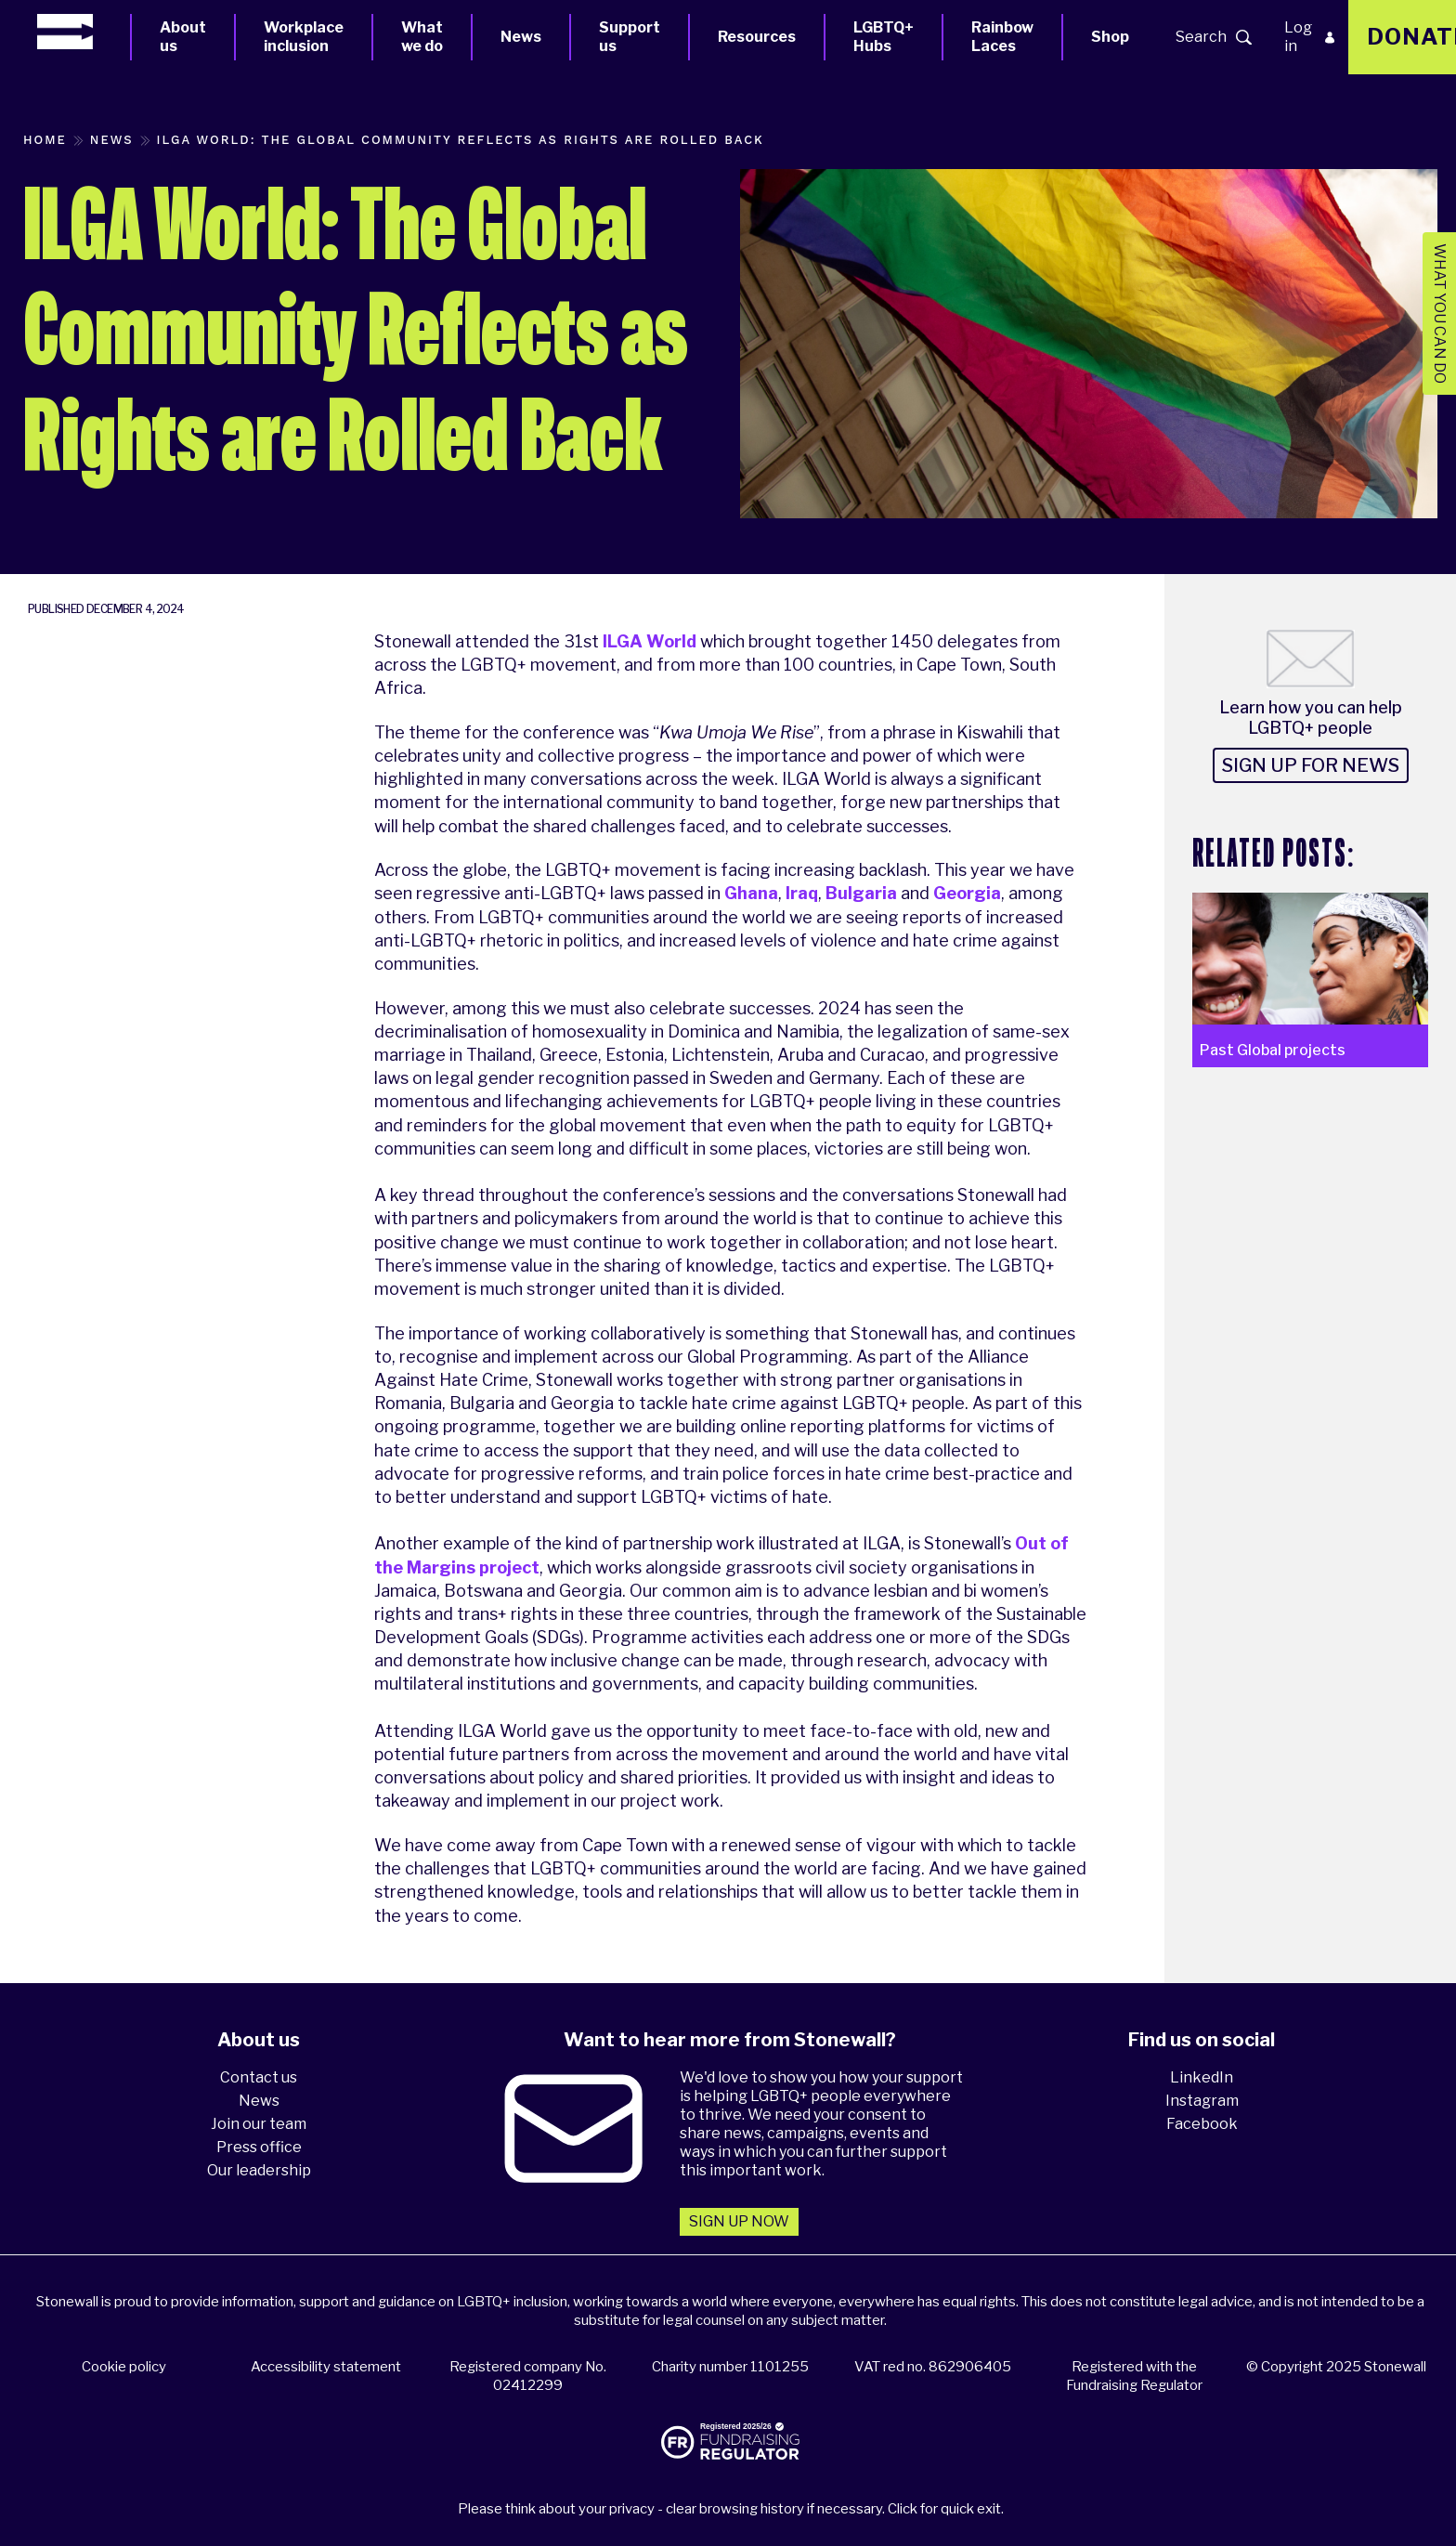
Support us (629, 37)
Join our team (258, 2124)
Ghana (751, 893)
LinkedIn (1201, 2077)
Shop (1110, 37)
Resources (757, 37)
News (520, 37)
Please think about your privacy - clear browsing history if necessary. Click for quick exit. (731, 2508)
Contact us (258, 2077)
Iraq (802, 893)
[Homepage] (83, 31)
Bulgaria (861, 893)
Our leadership (259, 2170)
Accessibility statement (326, 2366)
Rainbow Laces (1002, 37)
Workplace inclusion (304, 37)
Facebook (1202, 2124)
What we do (422, 37)
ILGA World (649, 641)
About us (183, 37)
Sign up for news (1310, 765)
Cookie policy (124, 2366)
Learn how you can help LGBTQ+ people (1310, 718)
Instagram (1202, 2100)
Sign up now (739, 2221)
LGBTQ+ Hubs (883, 37)
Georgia (967, 893)
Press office (259, 2147)
